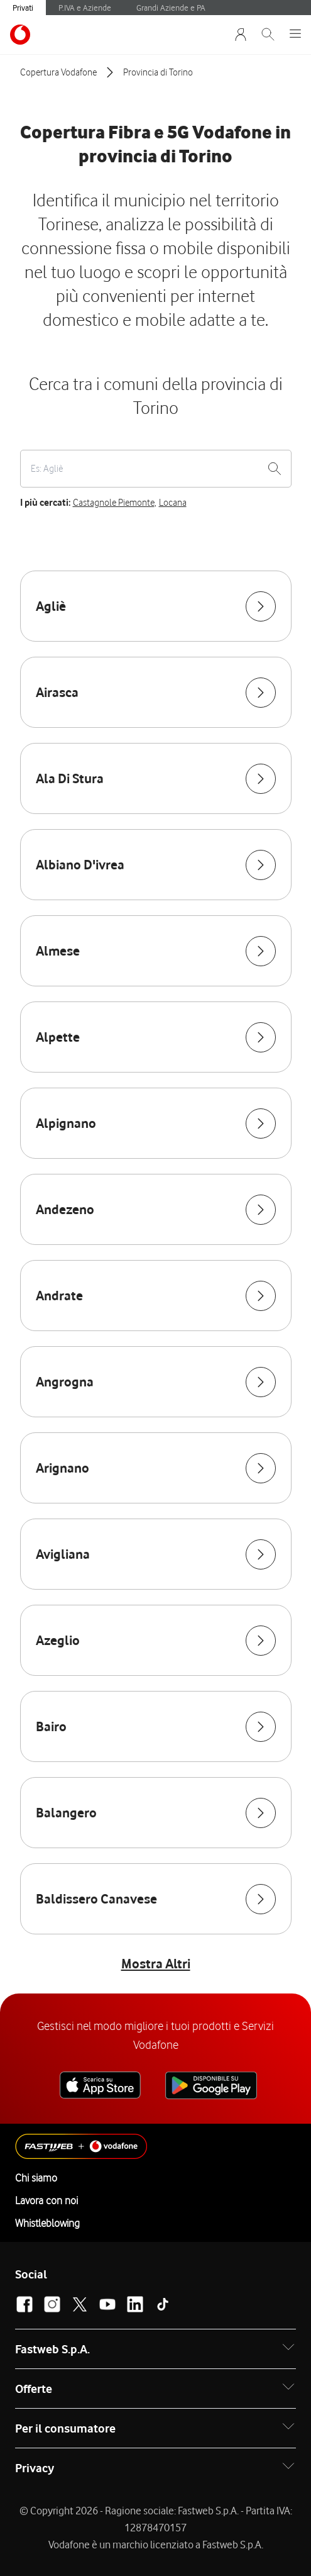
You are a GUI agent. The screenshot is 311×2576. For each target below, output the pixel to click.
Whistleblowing (47, 2223)
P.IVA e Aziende (84, 8)
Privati (23, 8)
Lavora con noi (46, 2200)
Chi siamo (36, 2178)
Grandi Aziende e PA (170, 8)
